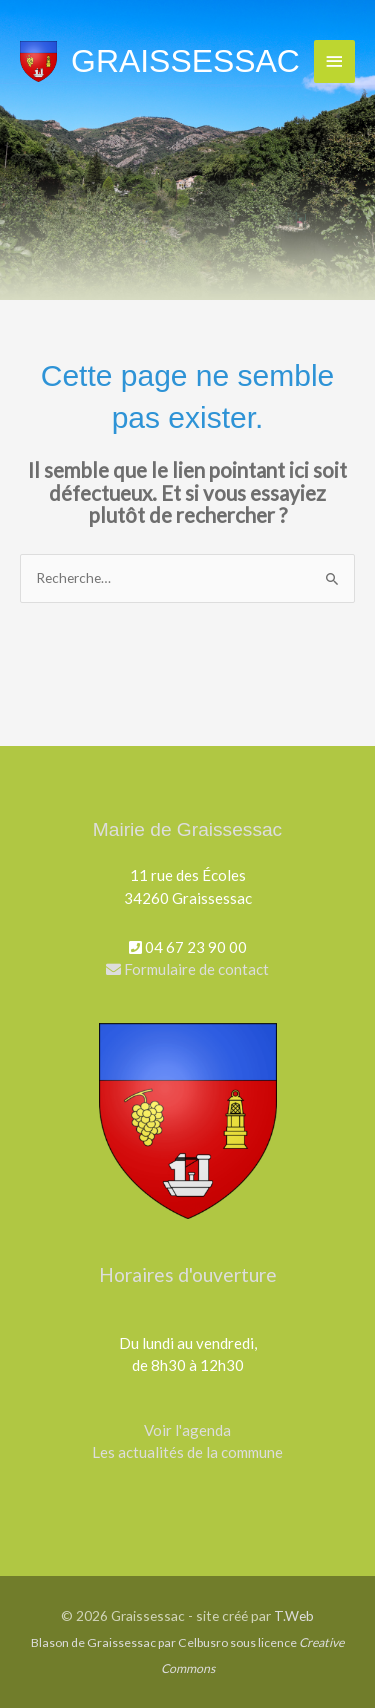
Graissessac (185, 61)
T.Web (294, 1615)
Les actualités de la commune (187, 1452)
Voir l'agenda (187, 1430)
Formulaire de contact (187, 969)
